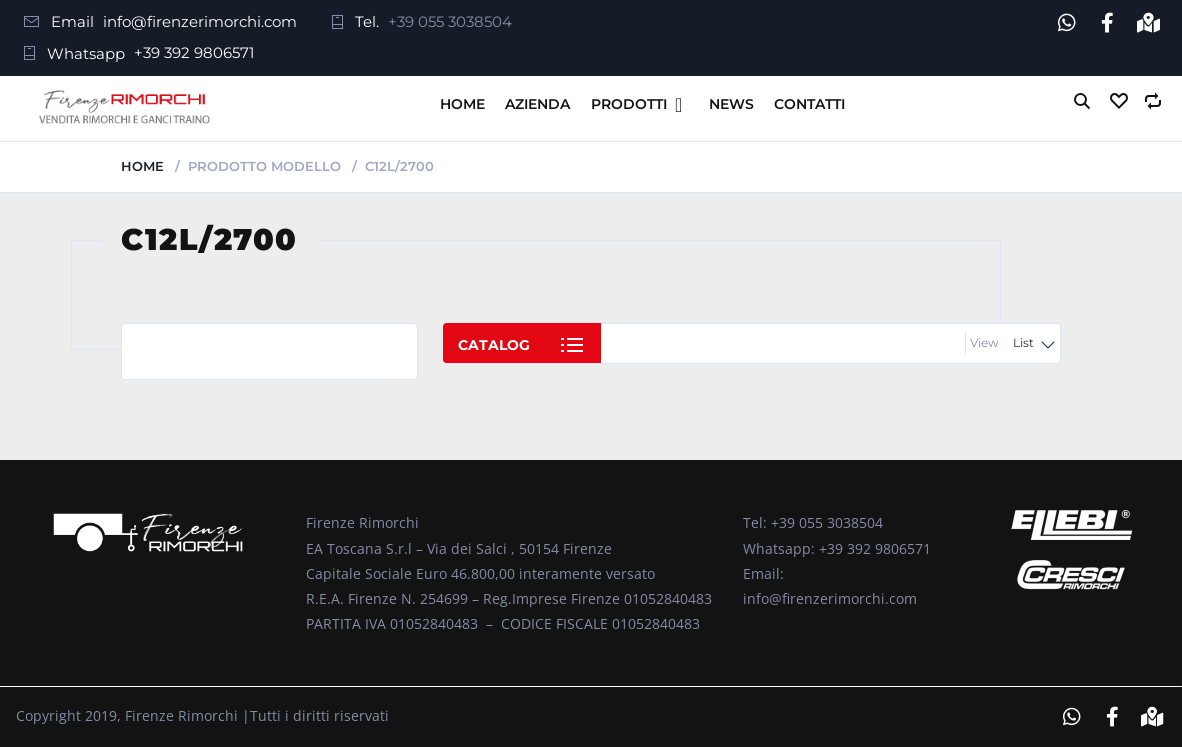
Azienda (537, 104)
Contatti (809, 104)
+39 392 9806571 (194, 52)
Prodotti (629, 104)
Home (462, 104)
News (731, 104)
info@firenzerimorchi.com (200, 21)
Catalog (494, 345)
